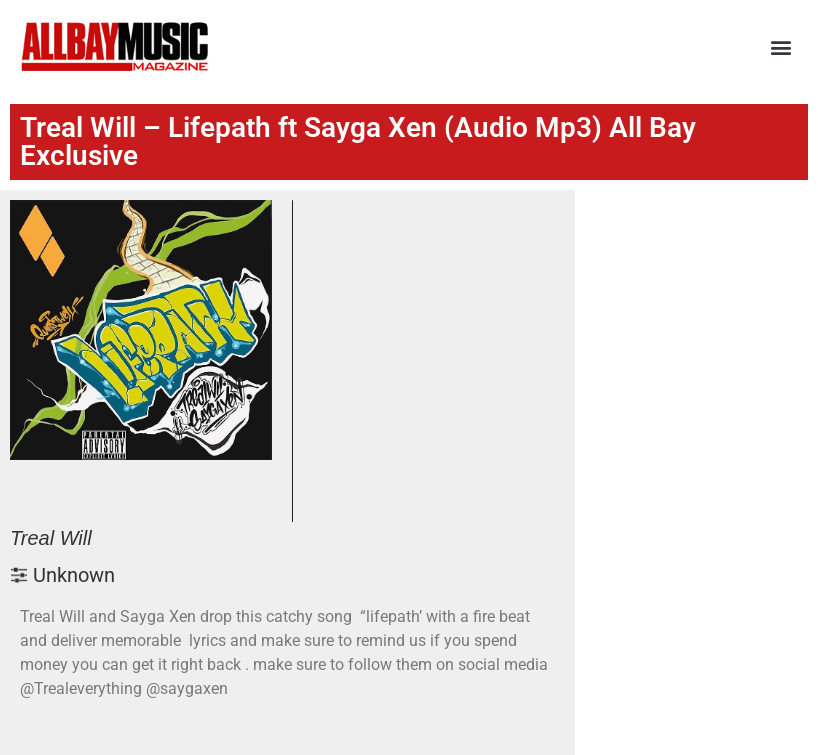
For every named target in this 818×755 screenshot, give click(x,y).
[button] (781, 47)
